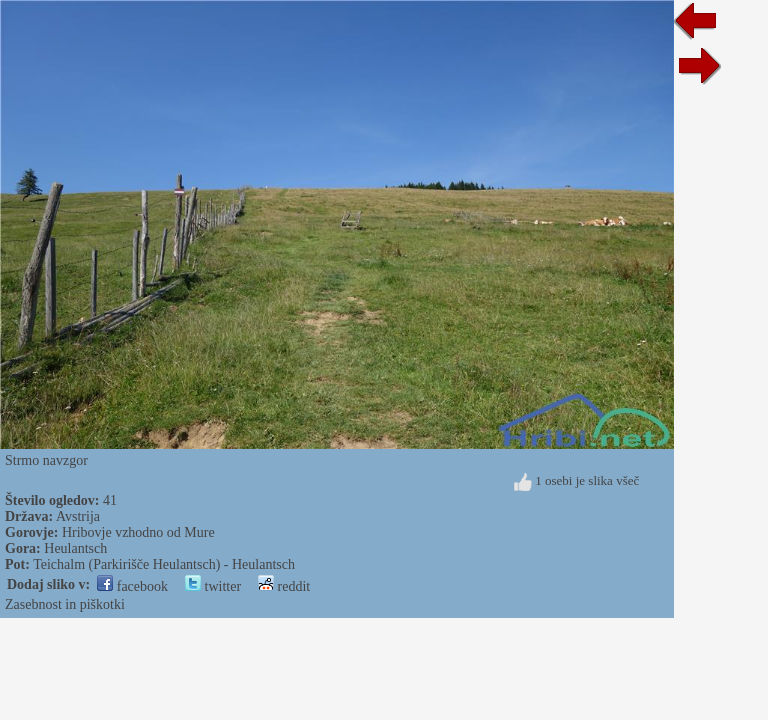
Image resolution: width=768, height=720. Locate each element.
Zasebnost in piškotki (65, 604)
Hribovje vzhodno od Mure (138, 532)
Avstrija (78, 516)
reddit (284, 586)
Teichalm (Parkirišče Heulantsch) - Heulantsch (164, 564)
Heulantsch (75, 548)
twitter (213, 586)
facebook (132, 586)
